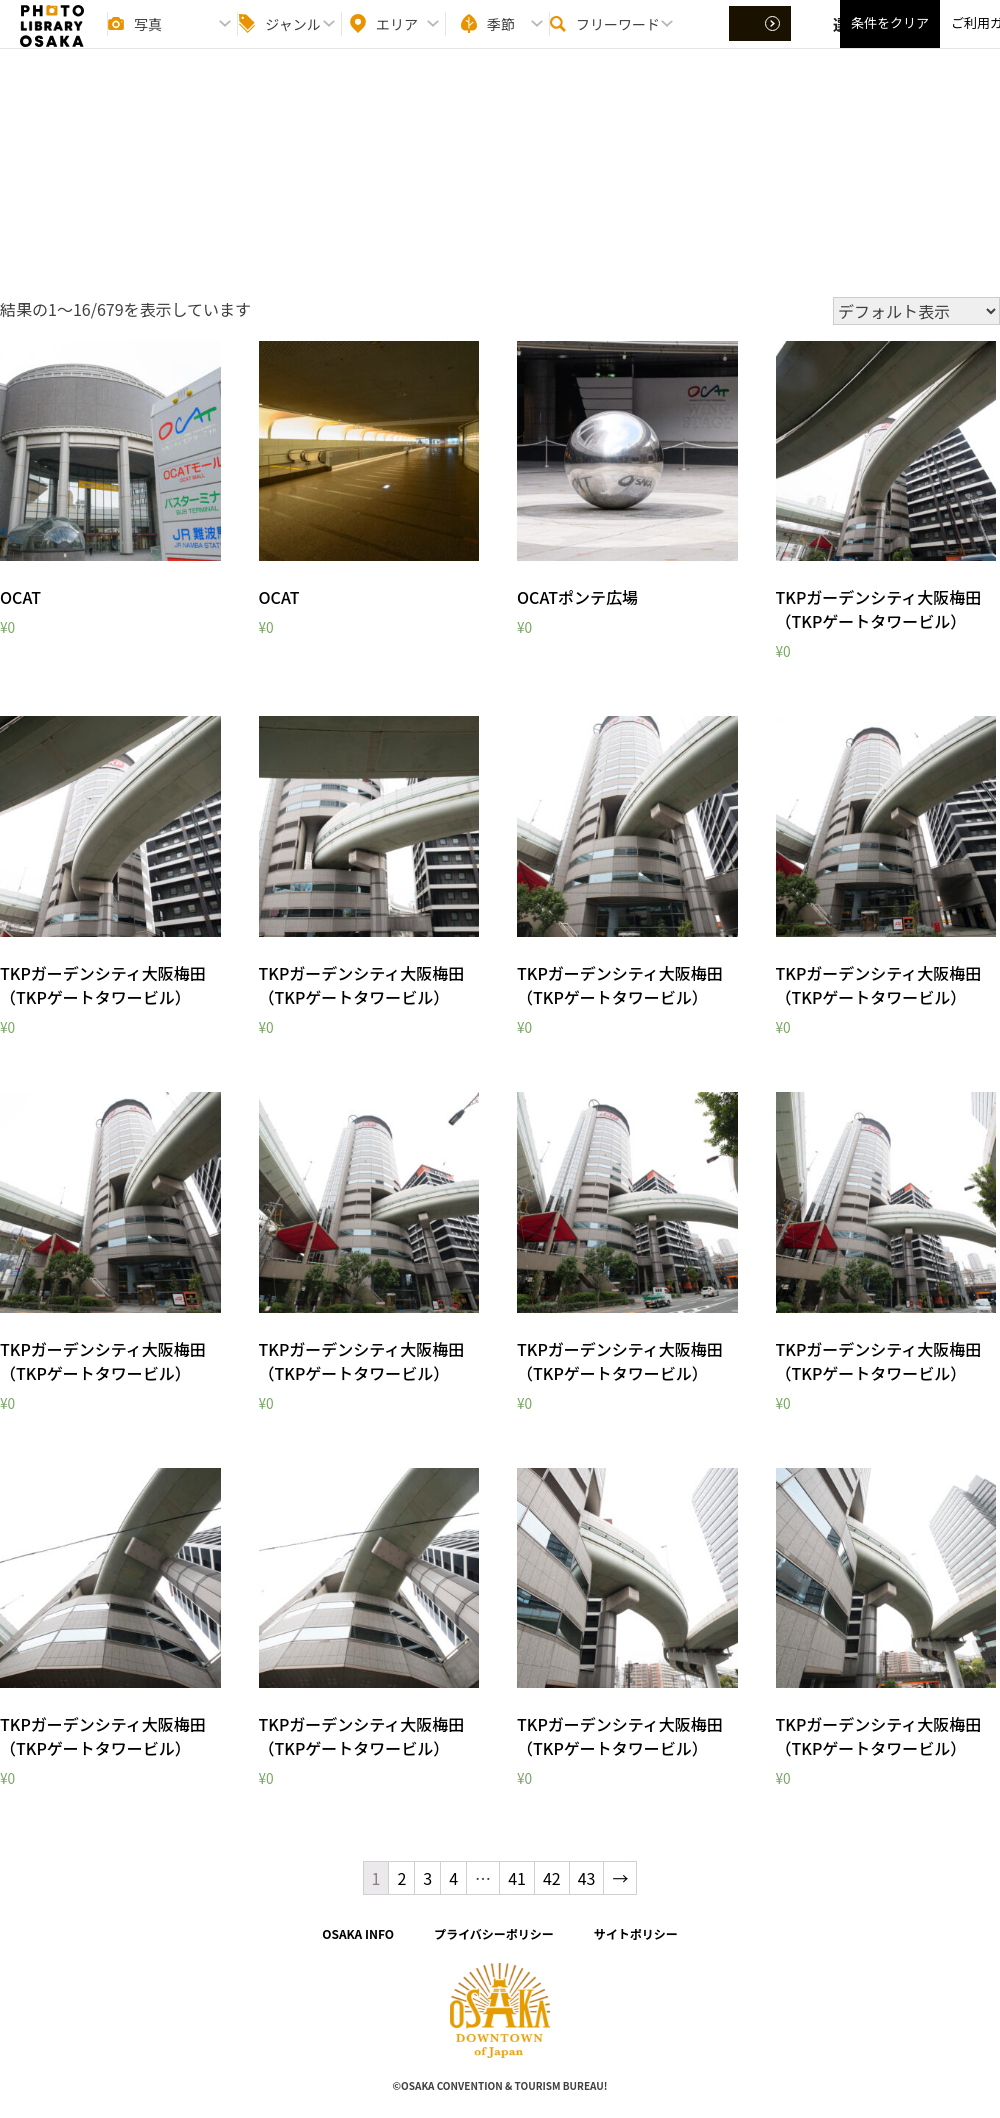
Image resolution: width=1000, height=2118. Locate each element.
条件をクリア (890, 40)
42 (552, 1878)
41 (517, 1878)
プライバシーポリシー (494, 1933)
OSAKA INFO (358, 1933)
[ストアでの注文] (916, 311)
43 (587, 1878)
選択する (762, 41)
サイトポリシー (636, 1933)
